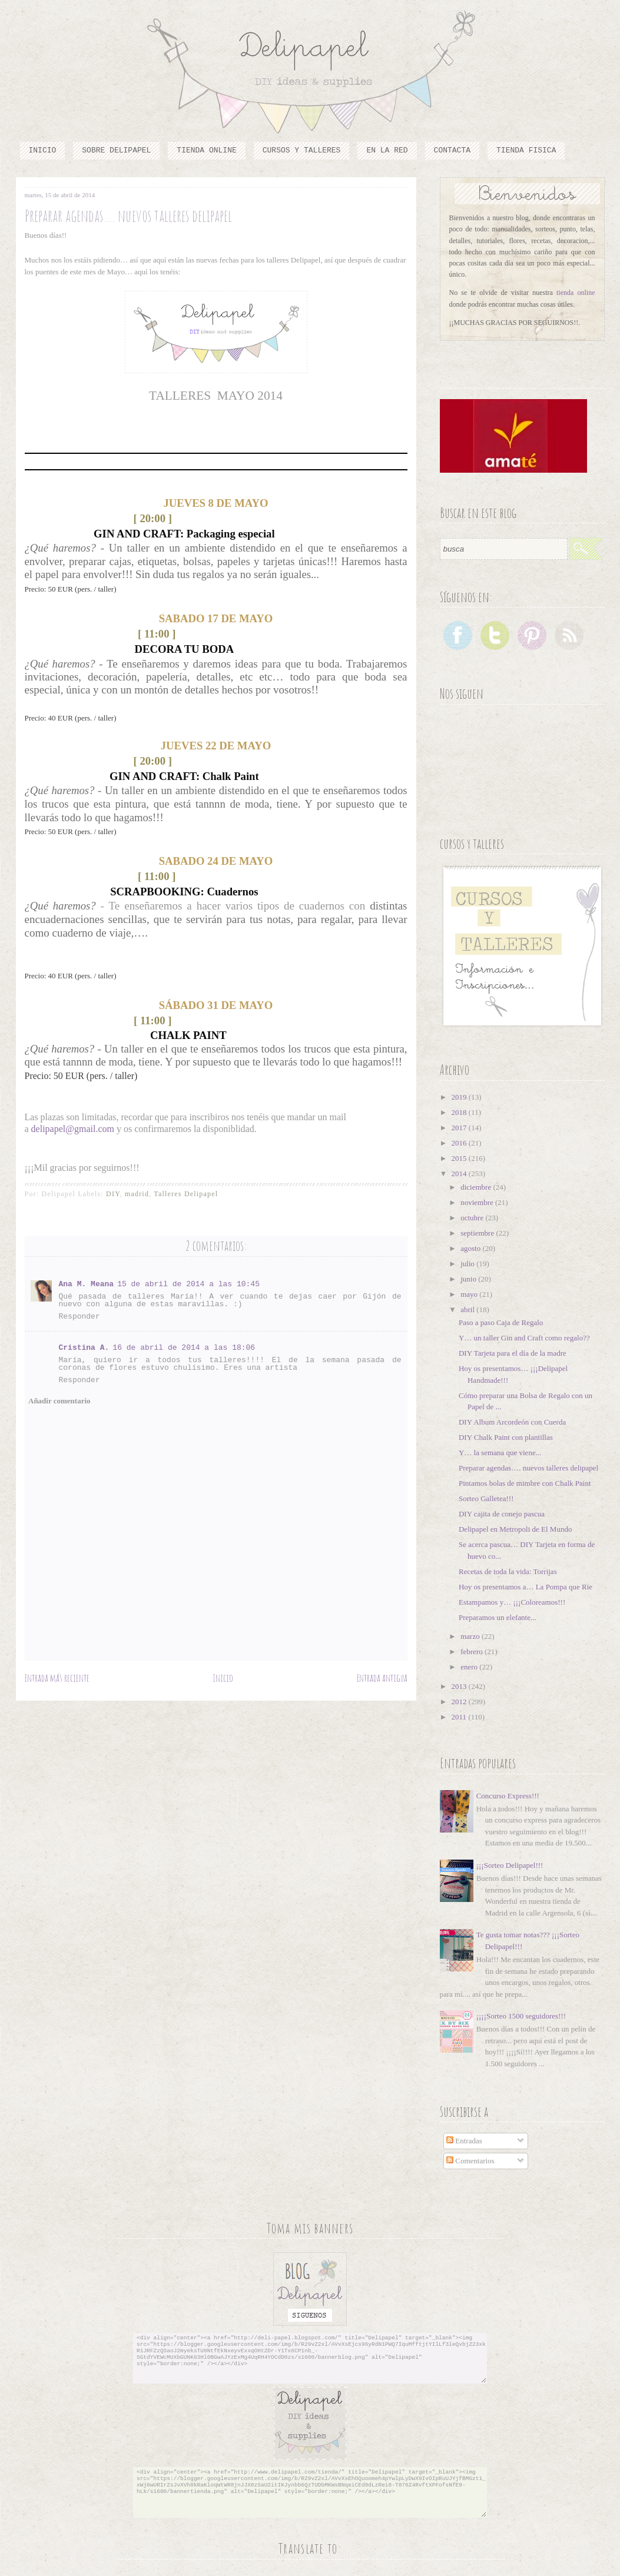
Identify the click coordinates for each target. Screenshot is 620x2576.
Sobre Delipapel (116, 150)
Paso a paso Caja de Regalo (501, 1322)
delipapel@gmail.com (72, 1129)
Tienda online (206, 150)
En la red (386, 150)
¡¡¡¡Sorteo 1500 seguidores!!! (521, 2015)
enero (469, 1666)
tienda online (575, 292)
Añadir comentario (59, 1400)
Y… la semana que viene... (500, 1452)
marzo (471, 1636)
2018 (460, 1112)
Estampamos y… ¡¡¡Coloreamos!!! (512, 1602)
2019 (460, 1097)
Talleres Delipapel (186, 1194)
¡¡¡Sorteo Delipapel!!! (509, 1865)
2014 (460, 1173)
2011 (460, 1716)
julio (468, 1263)
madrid (137, 1194)
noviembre (477, 1202)
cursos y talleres (302, 150)
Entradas (464, 2140)
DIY (113, 1194)
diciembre (476, 1187)
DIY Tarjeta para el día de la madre (512, 1353)
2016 (460, 1142)
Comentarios (470, 2160)
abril (468, 1309)
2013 (460, 1686)
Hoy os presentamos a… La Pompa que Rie (525, 1586)
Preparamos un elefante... (497, 1617)
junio (469, 1278)
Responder (79, 1316)
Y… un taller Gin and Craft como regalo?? (524, 1337)
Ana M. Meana (86, 1284)
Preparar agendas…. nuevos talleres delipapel (528, 1467)
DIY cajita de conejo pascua (502, 1513)
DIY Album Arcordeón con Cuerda (512, 1422)
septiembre (478, 1233)
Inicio (43, 150)
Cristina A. (84, 1347)
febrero (472, 1651)
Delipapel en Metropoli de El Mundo (515, 1529)
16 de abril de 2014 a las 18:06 (183, 1347)
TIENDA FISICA (526, 150)
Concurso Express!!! (507, 1795)
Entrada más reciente (57, 1677)
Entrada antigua (382, 1677)
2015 (460, 1158)
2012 (460, 1701)
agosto (471, 1248)
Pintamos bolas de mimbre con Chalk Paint (525, 1483)
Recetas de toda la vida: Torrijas (508, 1571)
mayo (469, 1294)
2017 (460, 1127)
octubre (472, 1217)
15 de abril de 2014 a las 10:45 (188, 1284)
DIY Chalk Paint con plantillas (506, 1437)
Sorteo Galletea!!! (486, 1498)
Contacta (452, 150)
